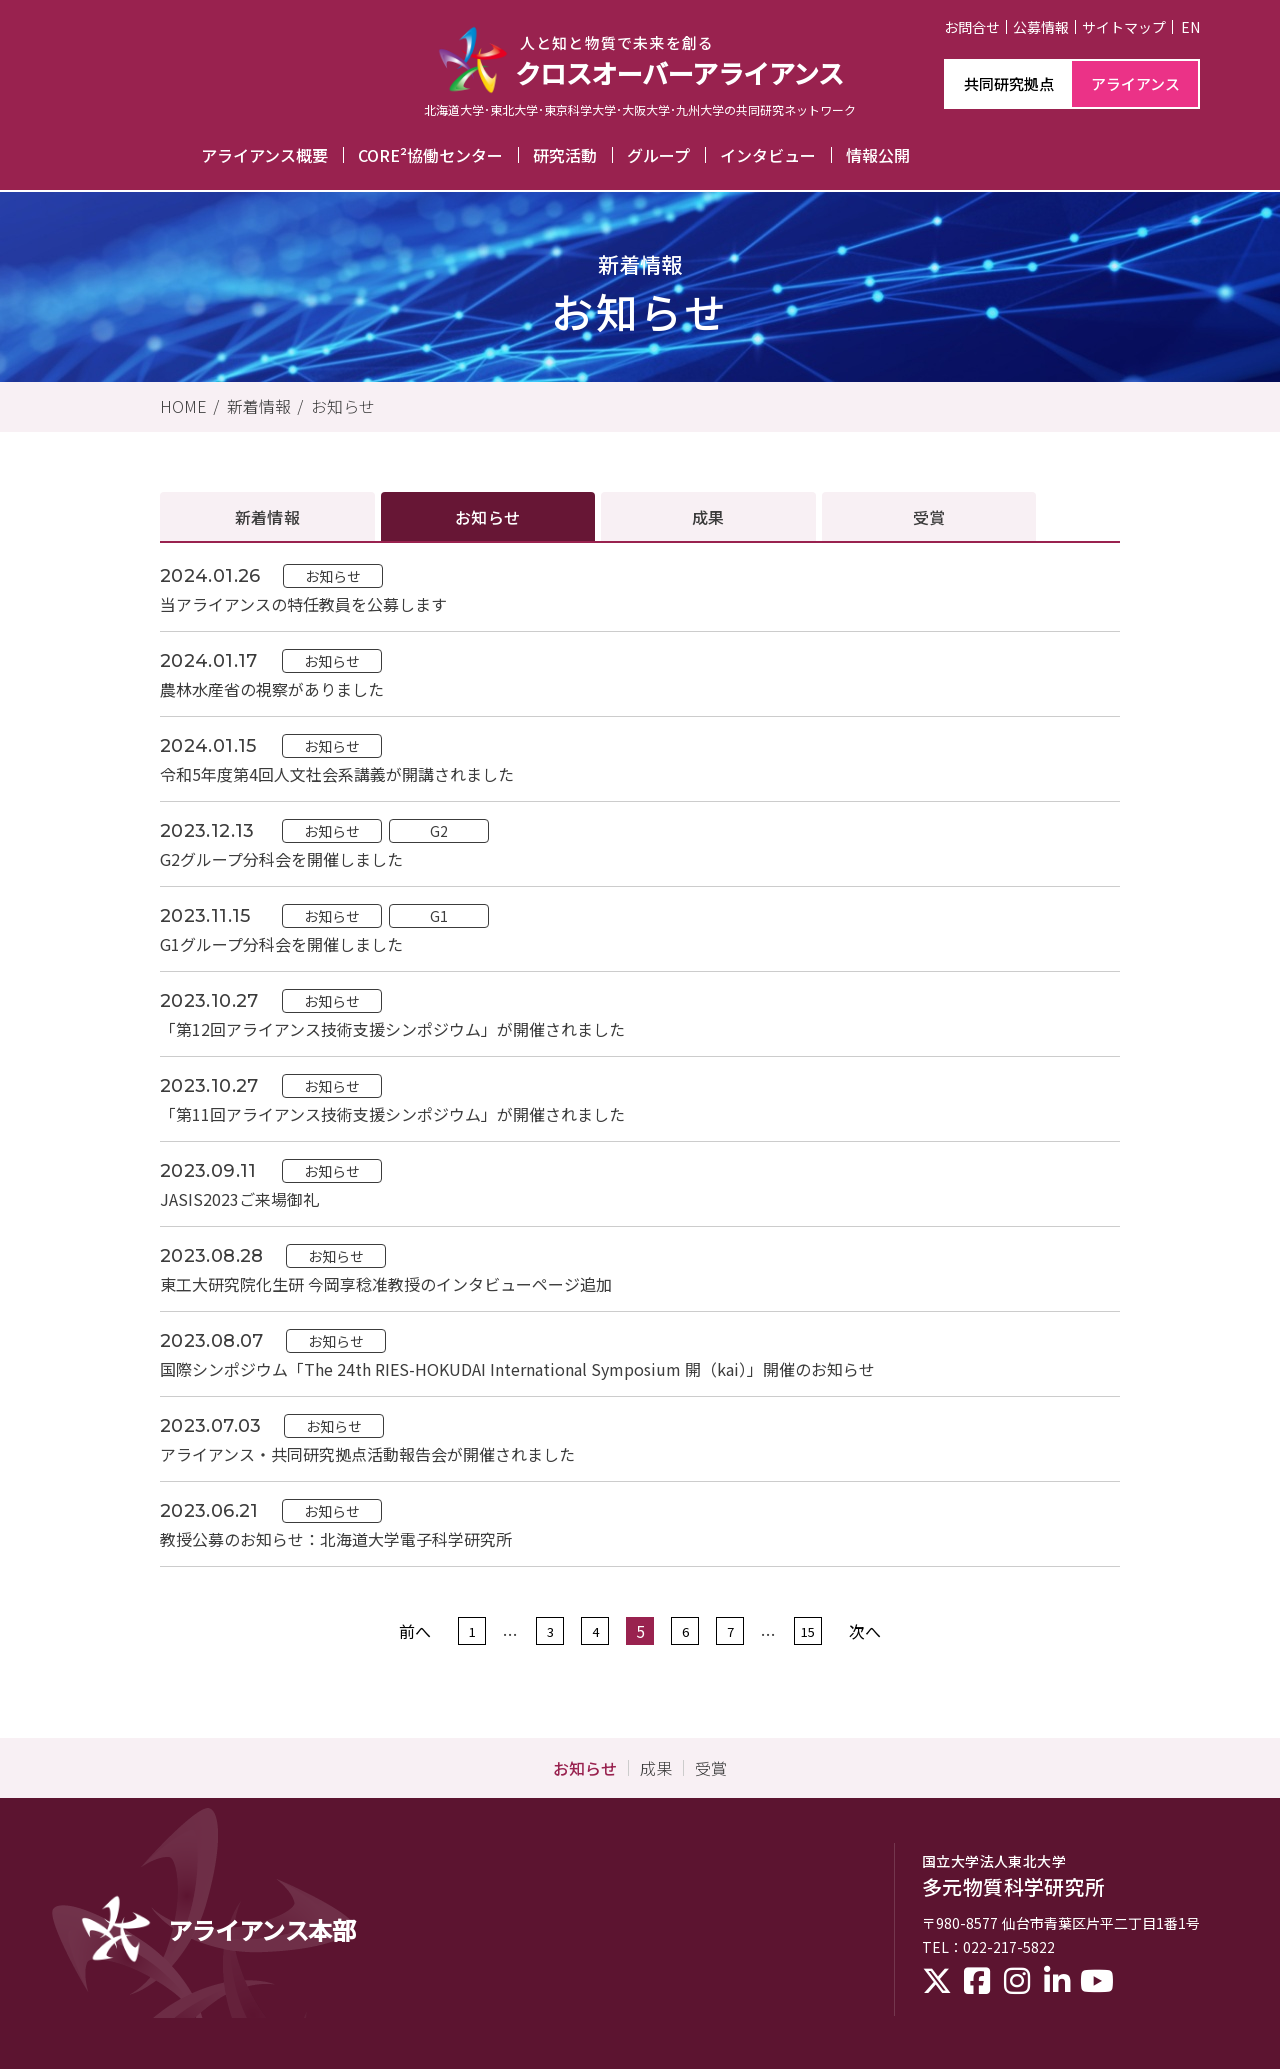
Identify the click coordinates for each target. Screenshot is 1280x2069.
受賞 (929, 517)
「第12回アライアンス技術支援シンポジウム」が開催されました (392, 1029)
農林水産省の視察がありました (272, 689)
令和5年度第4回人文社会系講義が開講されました (337, 774)
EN (1190, 27)
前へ (415, 1631)
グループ (658, 155)
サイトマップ (1124, 27)
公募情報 (1041, 27)
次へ (865, 1631)
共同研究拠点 (1009, 83)
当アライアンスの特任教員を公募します (303, 604)
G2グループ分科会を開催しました (281, 859)
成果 (708, 517)
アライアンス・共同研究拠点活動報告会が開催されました (367, 1454)
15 (808, 1631)
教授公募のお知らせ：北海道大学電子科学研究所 (336, 1539)
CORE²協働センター (430, 155)
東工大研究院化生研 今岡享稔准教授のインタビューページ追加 (386, 1284)
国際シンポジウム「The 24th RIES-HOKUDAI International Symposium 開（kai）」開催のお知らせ (517, 1369)
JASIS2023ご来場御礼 (239, 1199)
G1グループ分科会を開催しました (281, 944)
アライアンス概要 (264, 155)
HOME (183, 406)
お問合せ (972, 27)
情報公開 (878, 155)
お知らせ (343, 406)
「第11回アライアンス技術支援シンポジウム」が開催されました (392, 1114)
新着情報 (259, 406)
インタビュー (768, 155)
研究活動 (565, 155)
